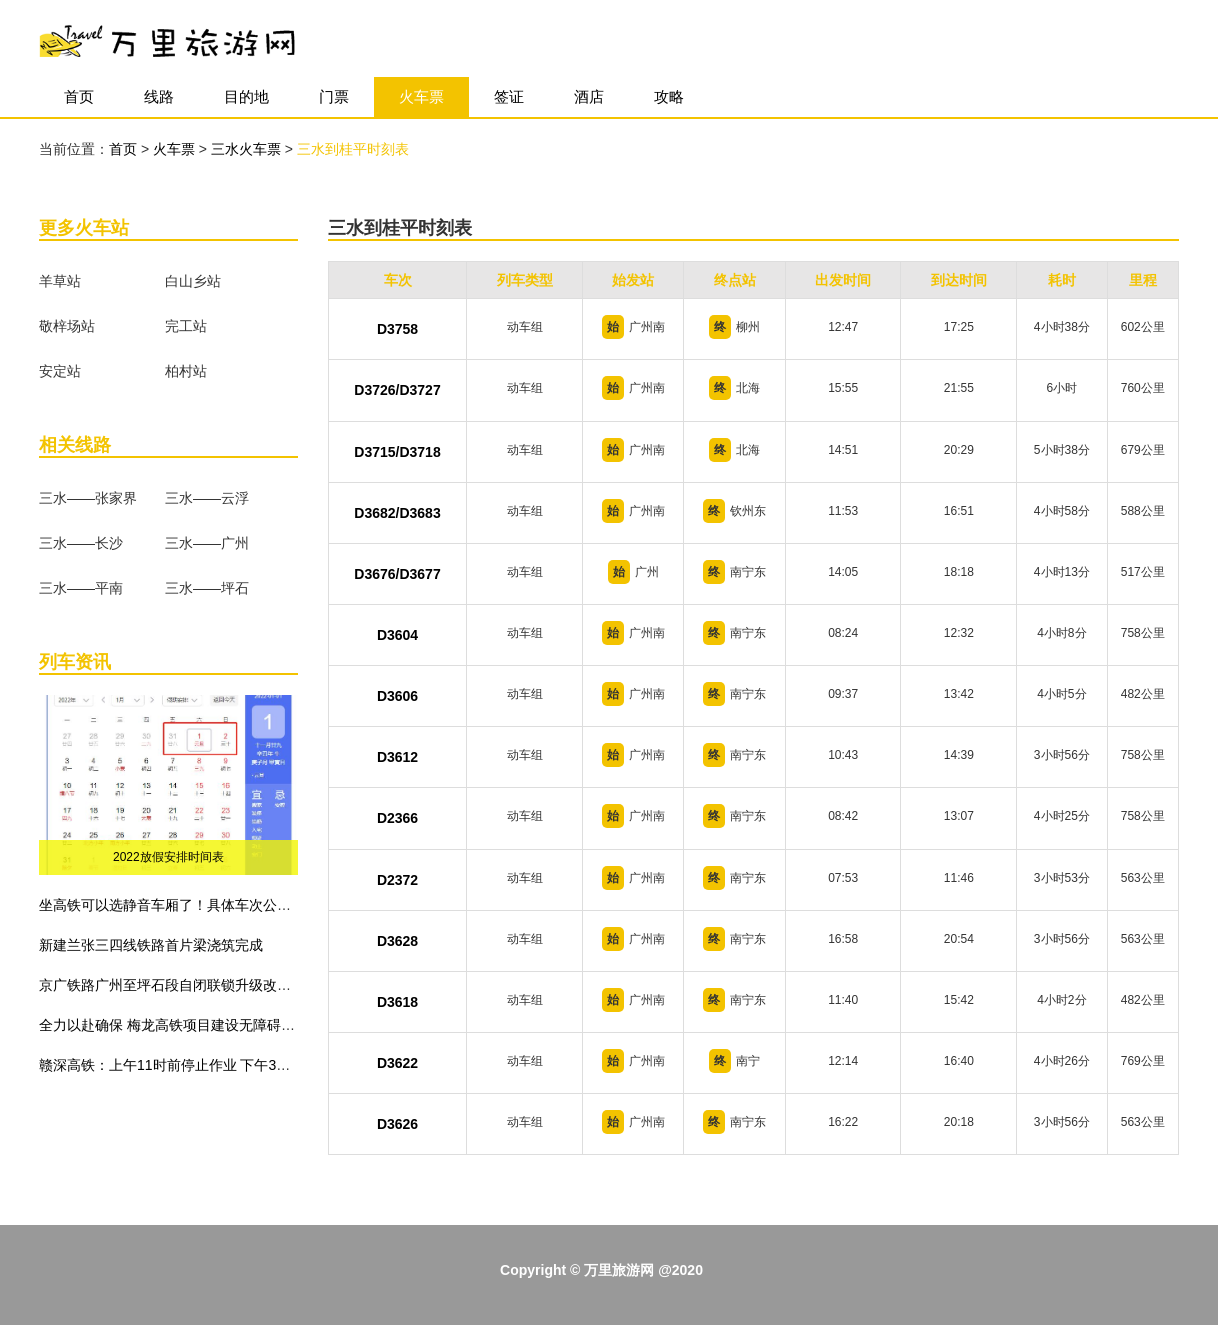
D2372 (397, 880)
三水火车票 (248, 149)
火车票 (421, 96)
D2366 (397, 818)
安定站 (60, 371)
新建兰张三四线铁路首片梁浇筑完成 (151, 945)
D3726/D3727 (397, 390)
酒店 (589, 96)
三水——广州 (207, 543)
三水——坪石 (207, 588)
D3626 (397, 1124)
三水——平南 (81, 588)
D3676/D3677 (397, 574)
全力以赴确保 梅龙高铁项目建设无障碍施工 (174, 1025)
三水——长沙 (81, 543)
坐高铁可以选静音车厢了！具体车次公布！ (172, 905)
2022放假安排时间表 (168, 857)
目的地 (246, 96)
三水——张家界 (88, 498)
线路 (159, 96)
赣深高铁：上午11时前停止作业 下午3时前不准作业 (199, 1065)
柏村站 (186, 371)
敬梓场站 (67, 326)
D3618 (397, 1002)
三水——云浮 (207, 498)
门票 (334, 96)
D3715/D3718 (397, 452)
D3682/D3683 (397, 513)
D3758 (397, 329)
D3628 (397, 941)
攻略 (669, 96)
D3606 (397, 696)
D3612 (397, 757)
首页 (79, 96)
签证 (509, 96)
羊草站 (60, 281)
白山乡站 (193, 281)
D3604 (397, 635)
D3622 (397, 1063)
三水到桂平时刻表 (353, 149)
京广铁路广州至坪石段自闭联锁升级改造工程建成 (193, 985)
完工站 (186, 326)
